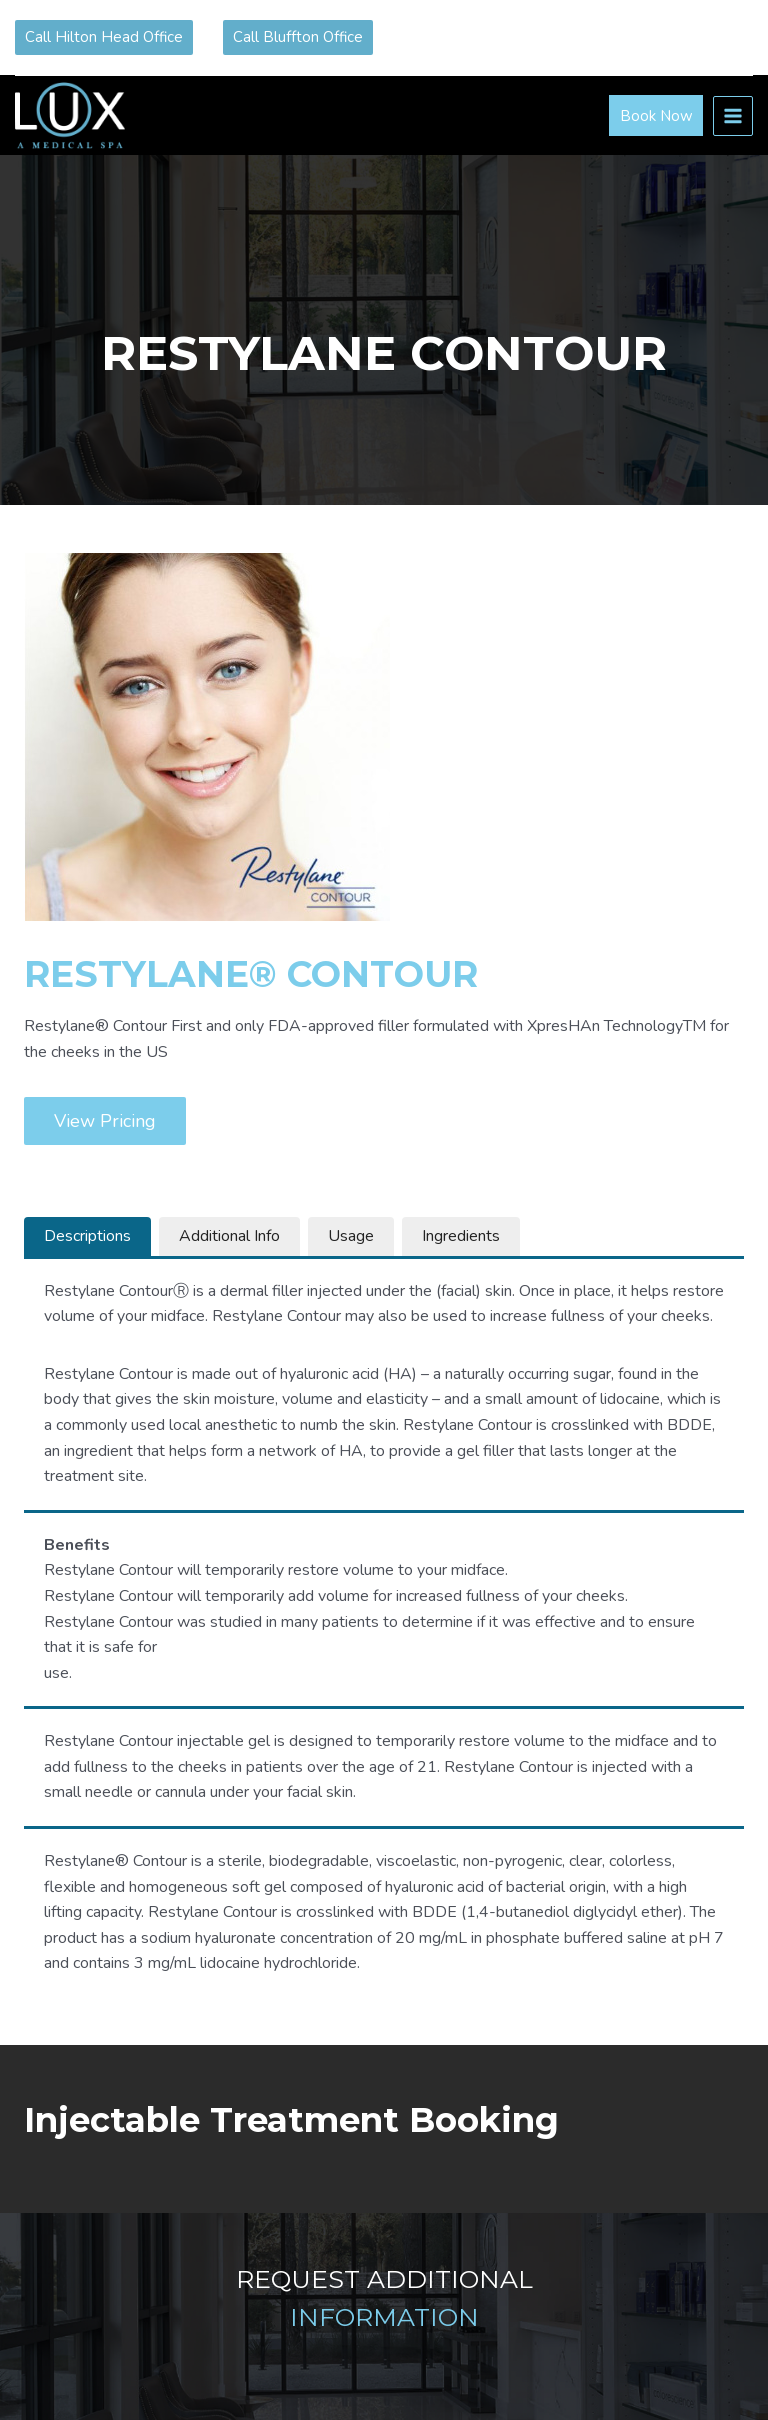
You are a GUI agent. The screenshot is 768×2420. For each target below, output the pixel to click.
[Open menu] (733, 116)
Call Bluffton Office (298, 37)
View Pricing (105, 1121)
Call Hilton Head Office (104, 37)
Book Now (656, 116)
